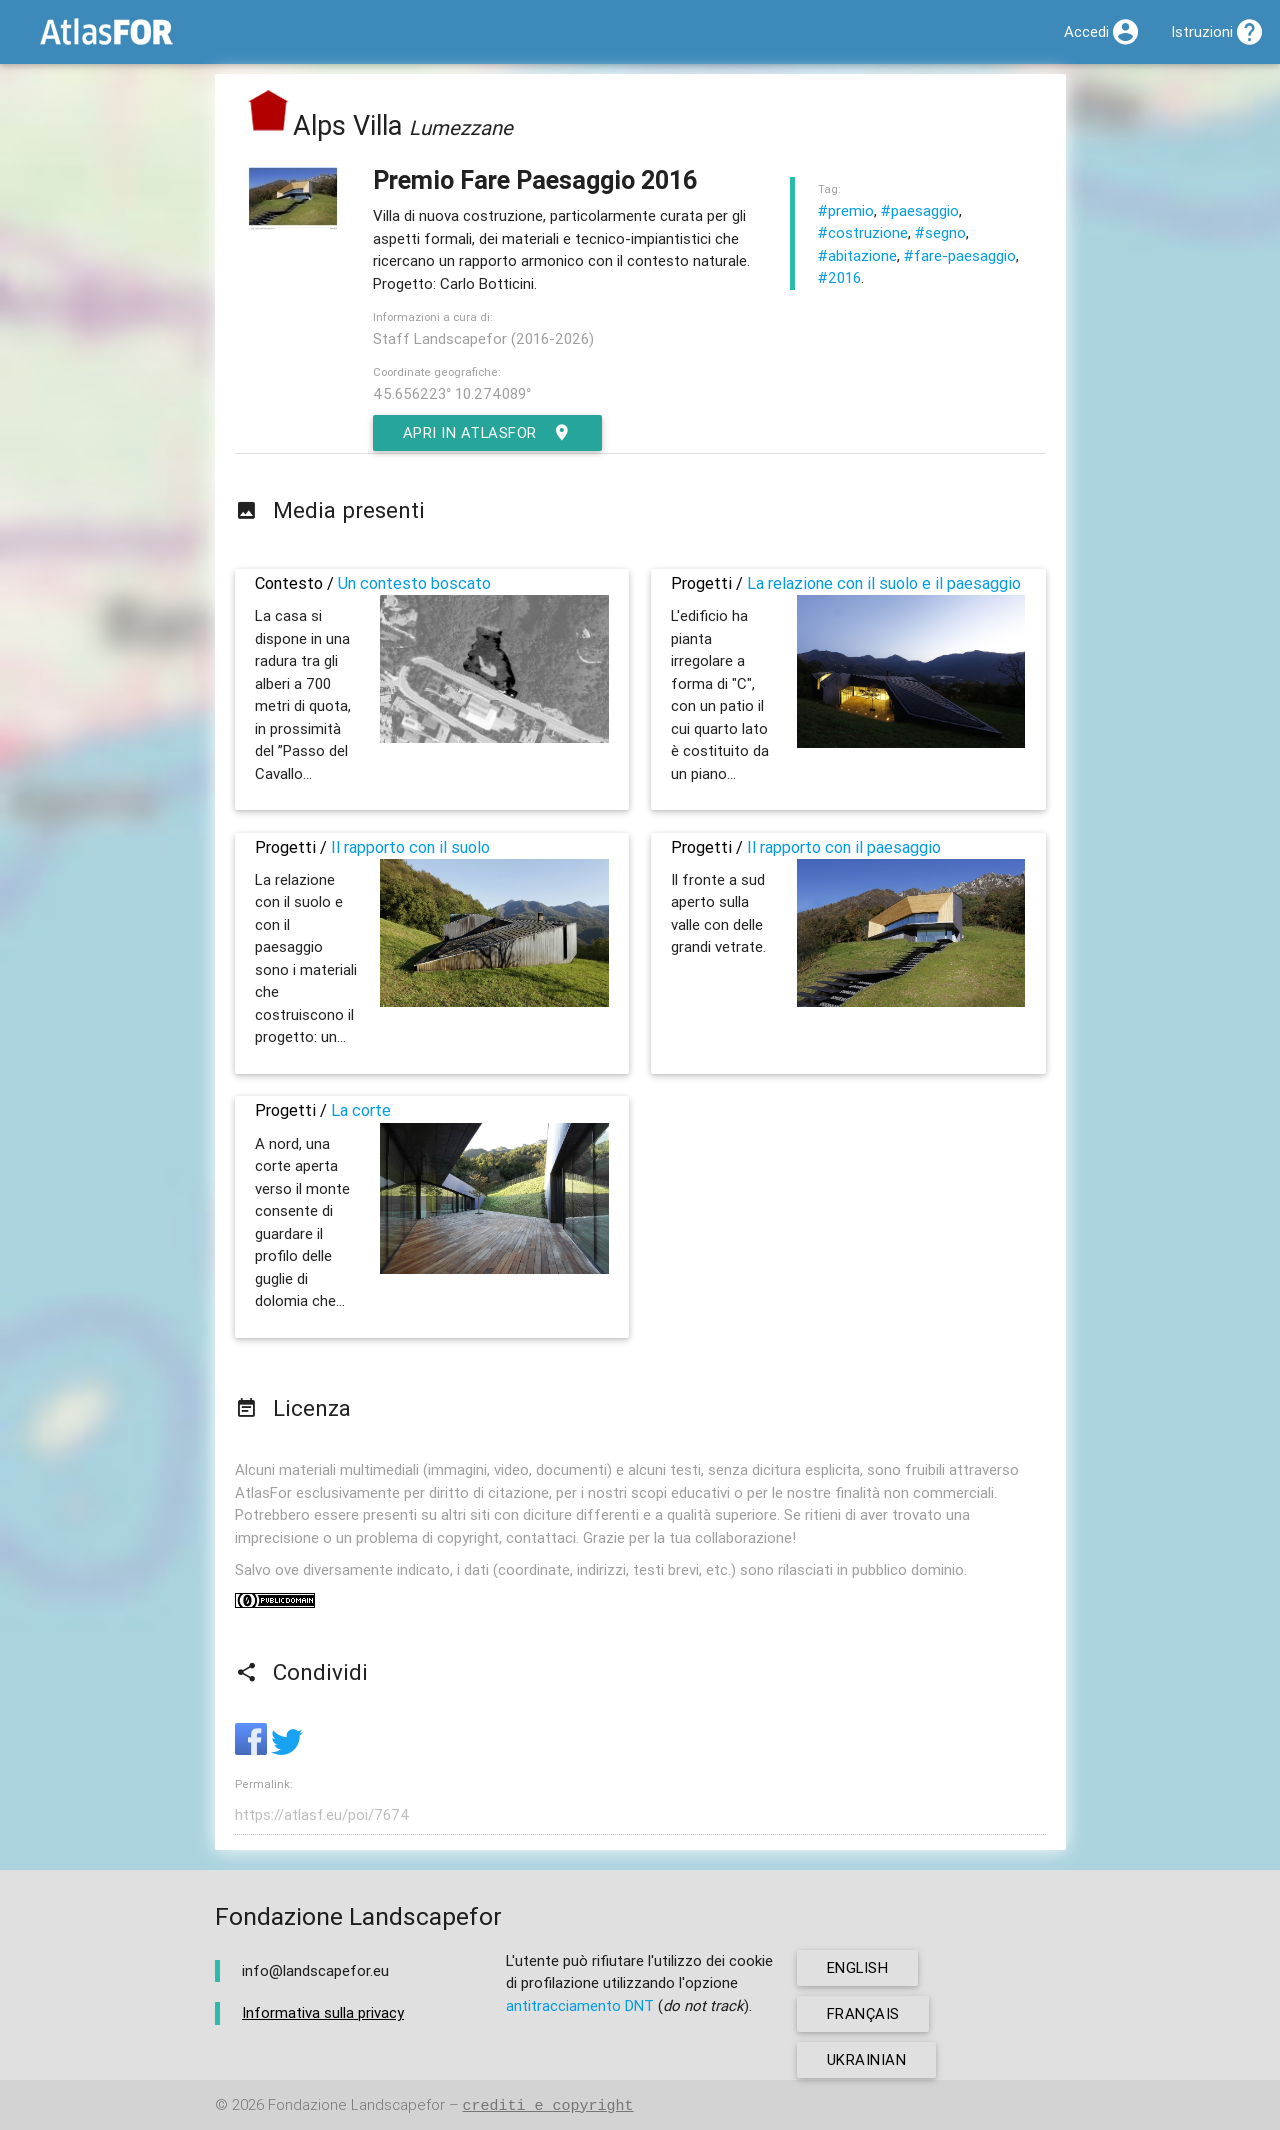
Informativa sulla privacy (323, 2012)
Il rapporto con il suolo (410, 847)
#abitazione (857, 255)
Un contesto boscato (414, 583)
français (863, 2013)
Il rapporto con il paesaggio (844, 847)
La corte (361, 1110)
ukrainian (867, 2059)
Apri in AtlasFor (488, 433)
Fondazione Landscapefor (356, 2105)
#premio (846, 210)
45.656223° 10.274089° (452, 393)
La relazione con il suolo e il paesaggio (884, 583)
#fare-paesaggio (960, 255)
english (858, 1967)
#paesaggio (920, 210)
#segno (940, 232)
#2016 (839, 277)
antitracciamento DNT (580, 2005)
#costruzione (863, 232)
